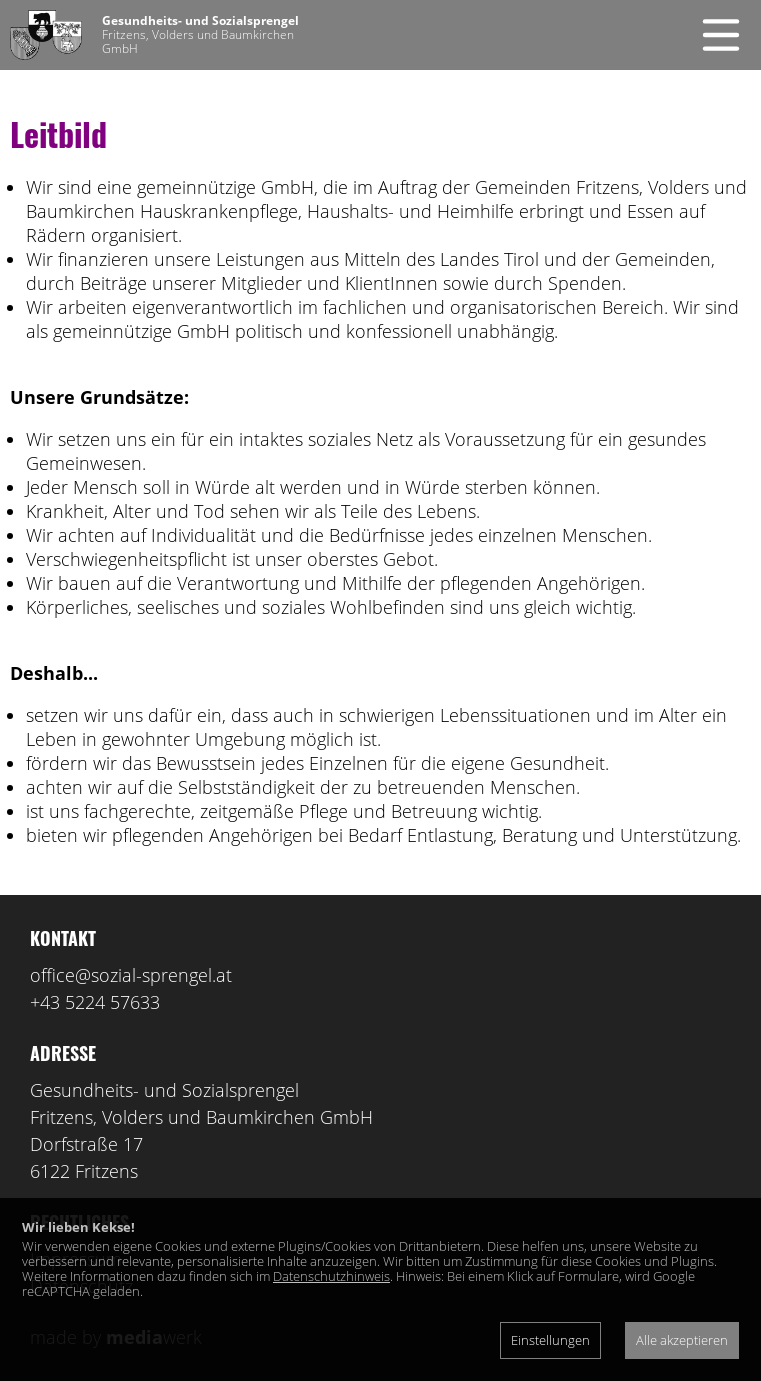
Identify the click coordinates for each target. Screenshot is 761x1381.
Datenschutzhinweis (331, 1276)
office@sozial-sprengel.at (131, 975)
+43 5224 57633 (95, 1002)
